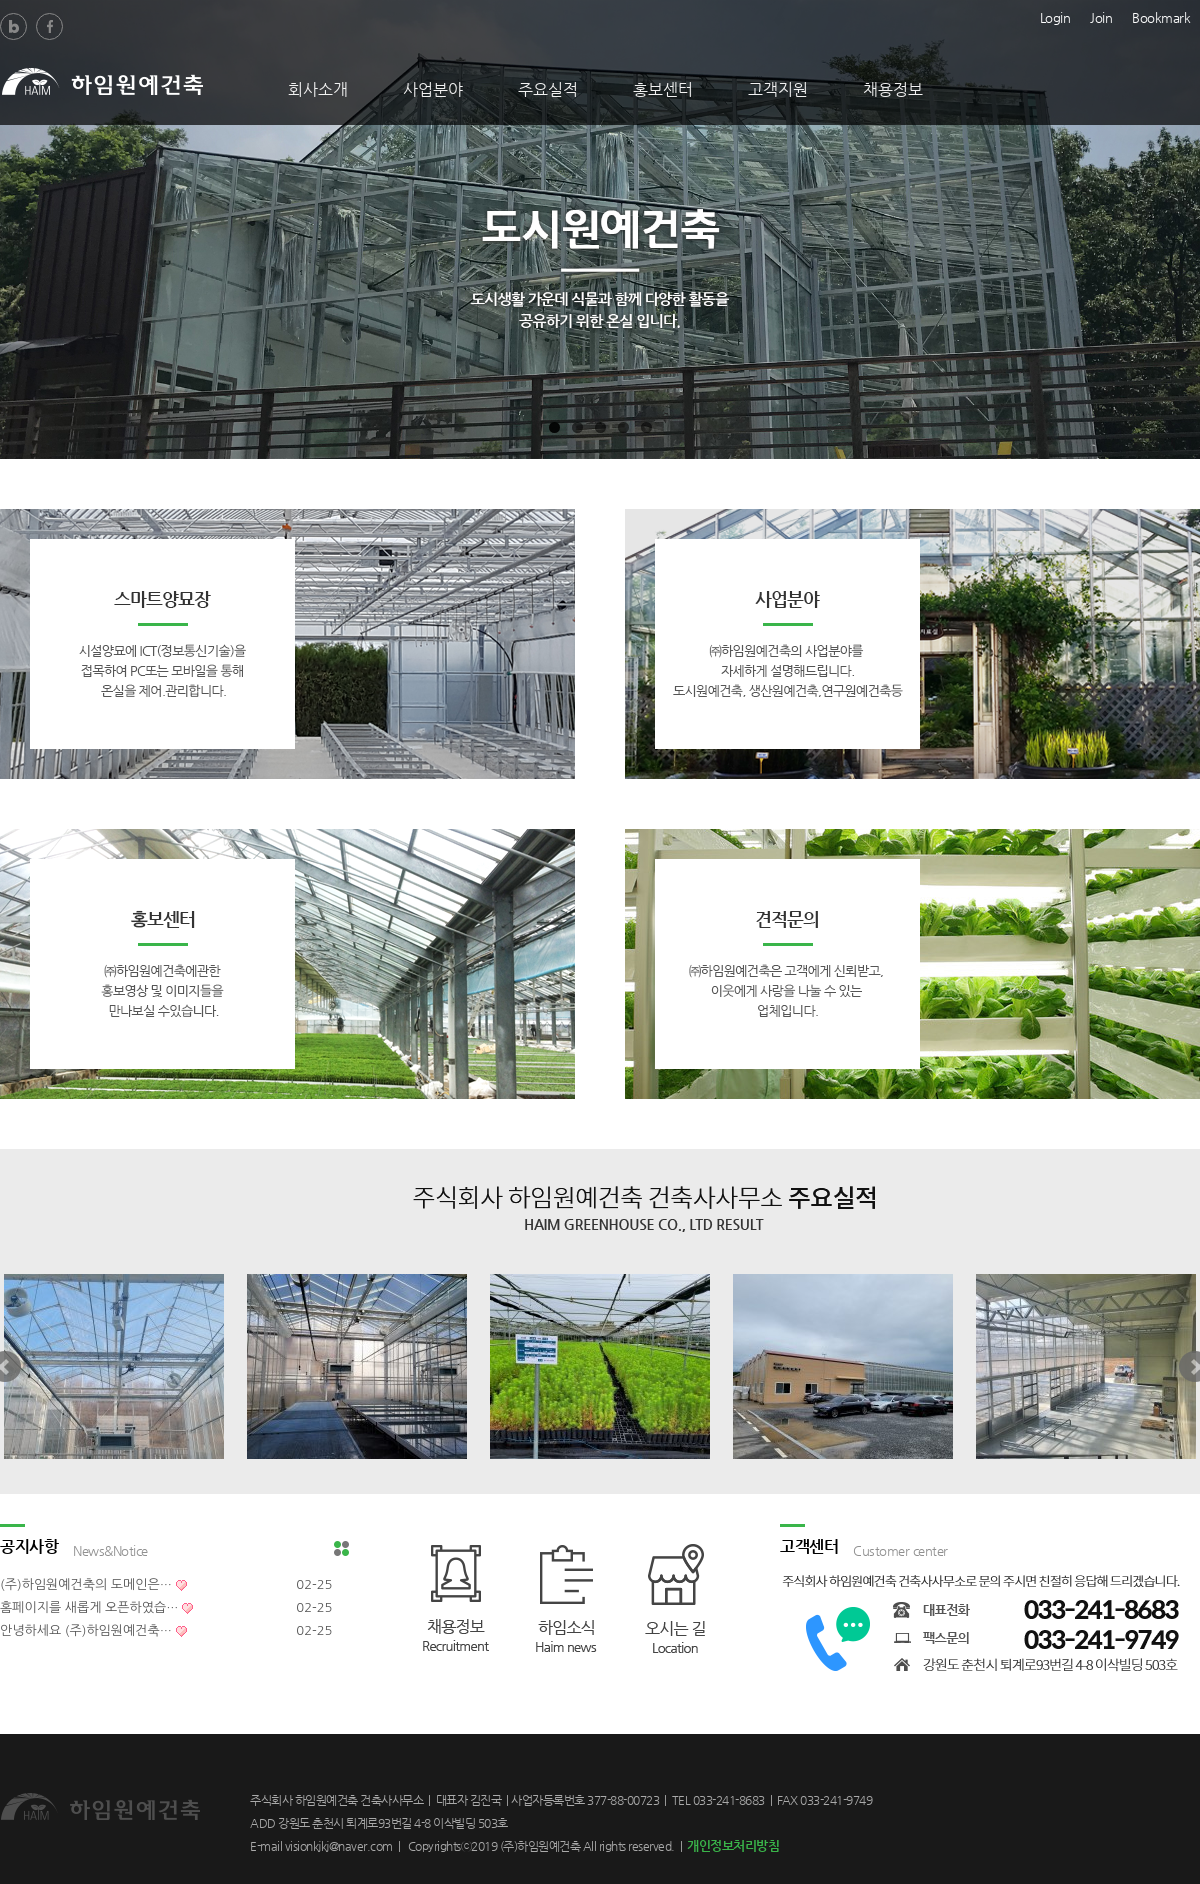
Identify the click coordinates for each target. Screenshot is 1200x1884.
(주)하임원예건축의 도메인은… (86, 1584)
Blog (13, 26)
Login (1055, 16)
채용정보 (893, 89)
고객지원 (778, 89)
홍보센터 (663, 89)
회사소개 (318, 89)
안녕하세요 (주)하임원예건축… (86, 1630)
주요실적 (548, 89)
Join (1101, 16)
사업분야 (433, 89)
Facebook (49, 26)
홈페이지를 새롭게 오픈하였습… (89, 1607)
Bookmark (1161, 16)
